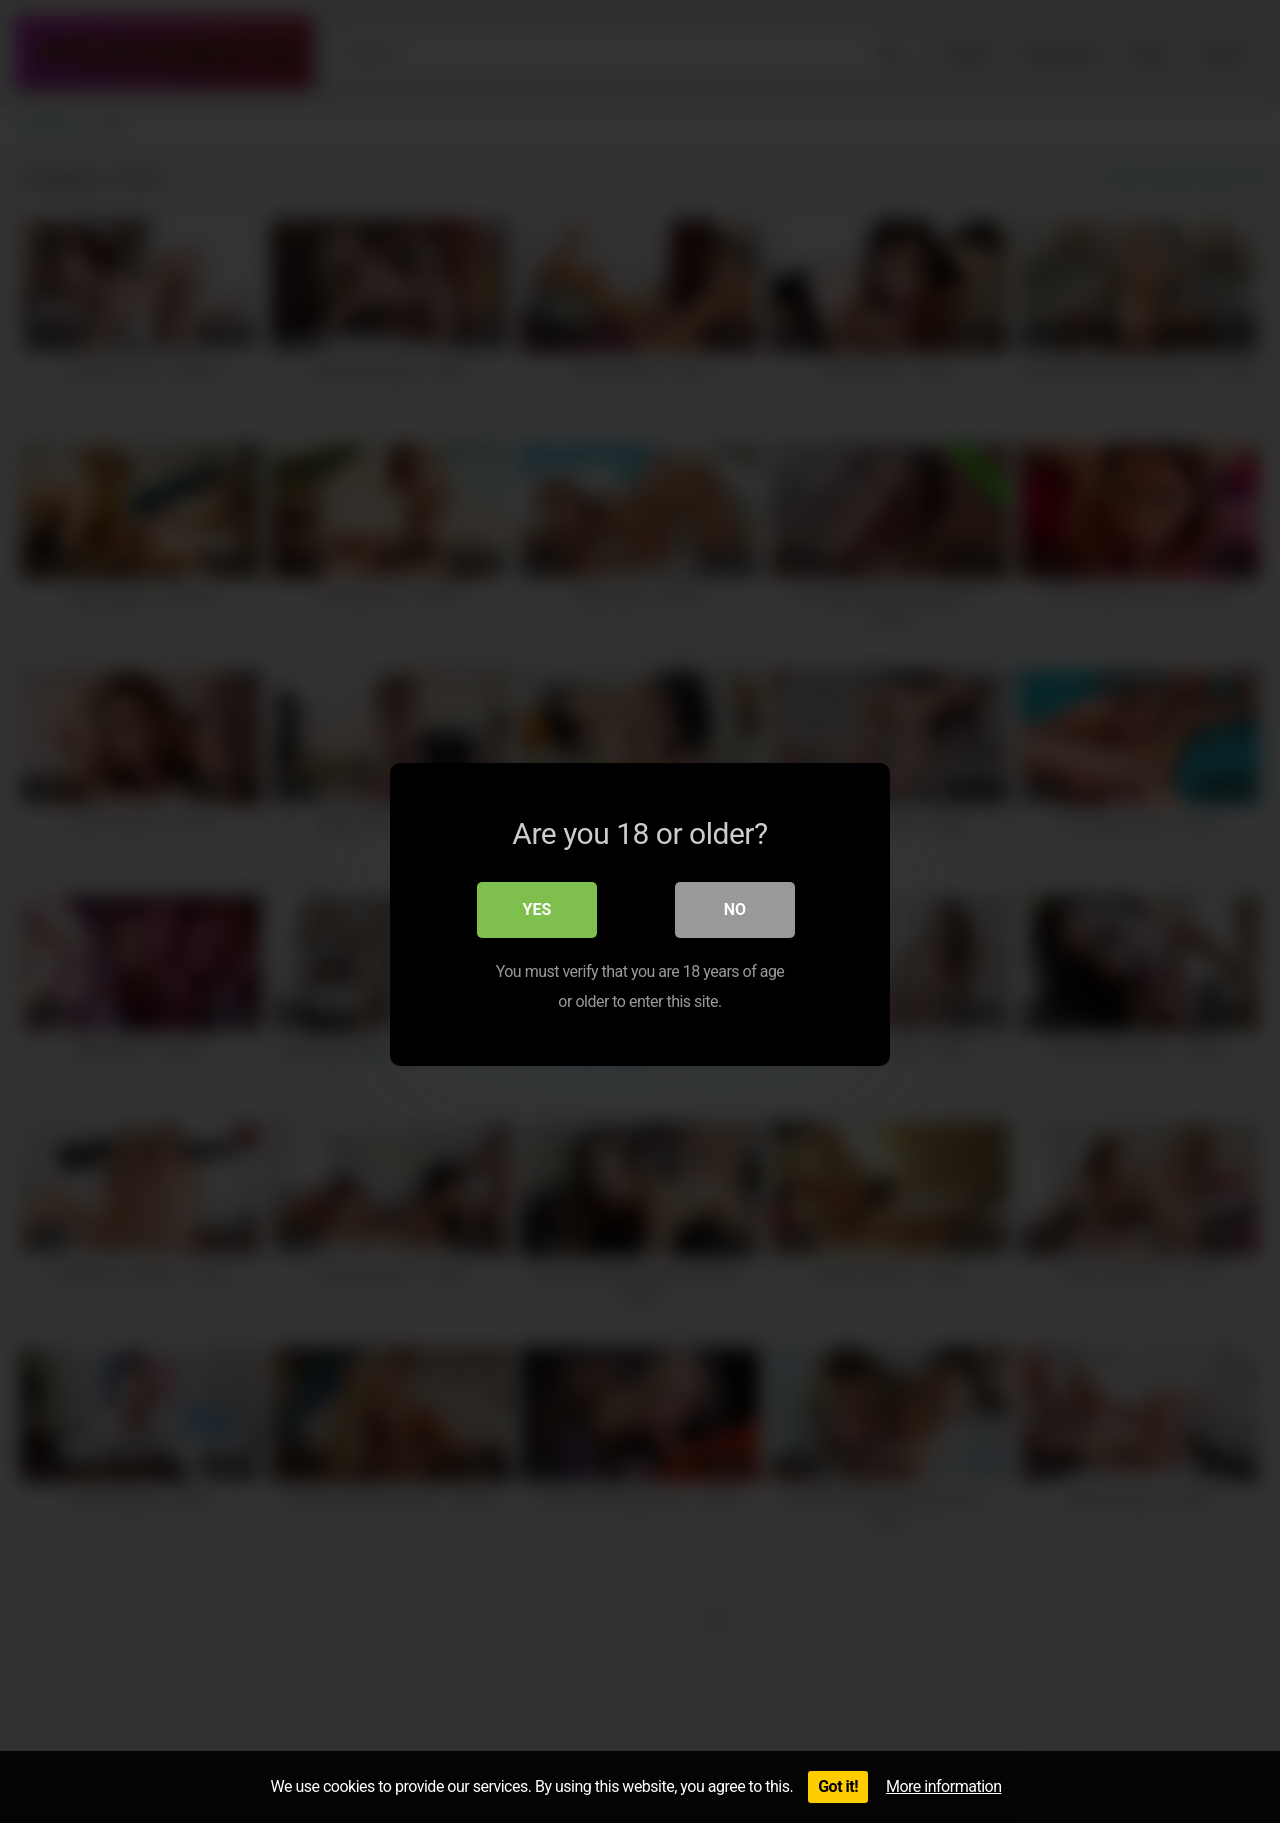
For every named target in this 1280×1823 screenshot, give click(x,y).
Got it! (838, 1786)
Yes (537, 906)
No (735, 906)
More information (943, 1786)
